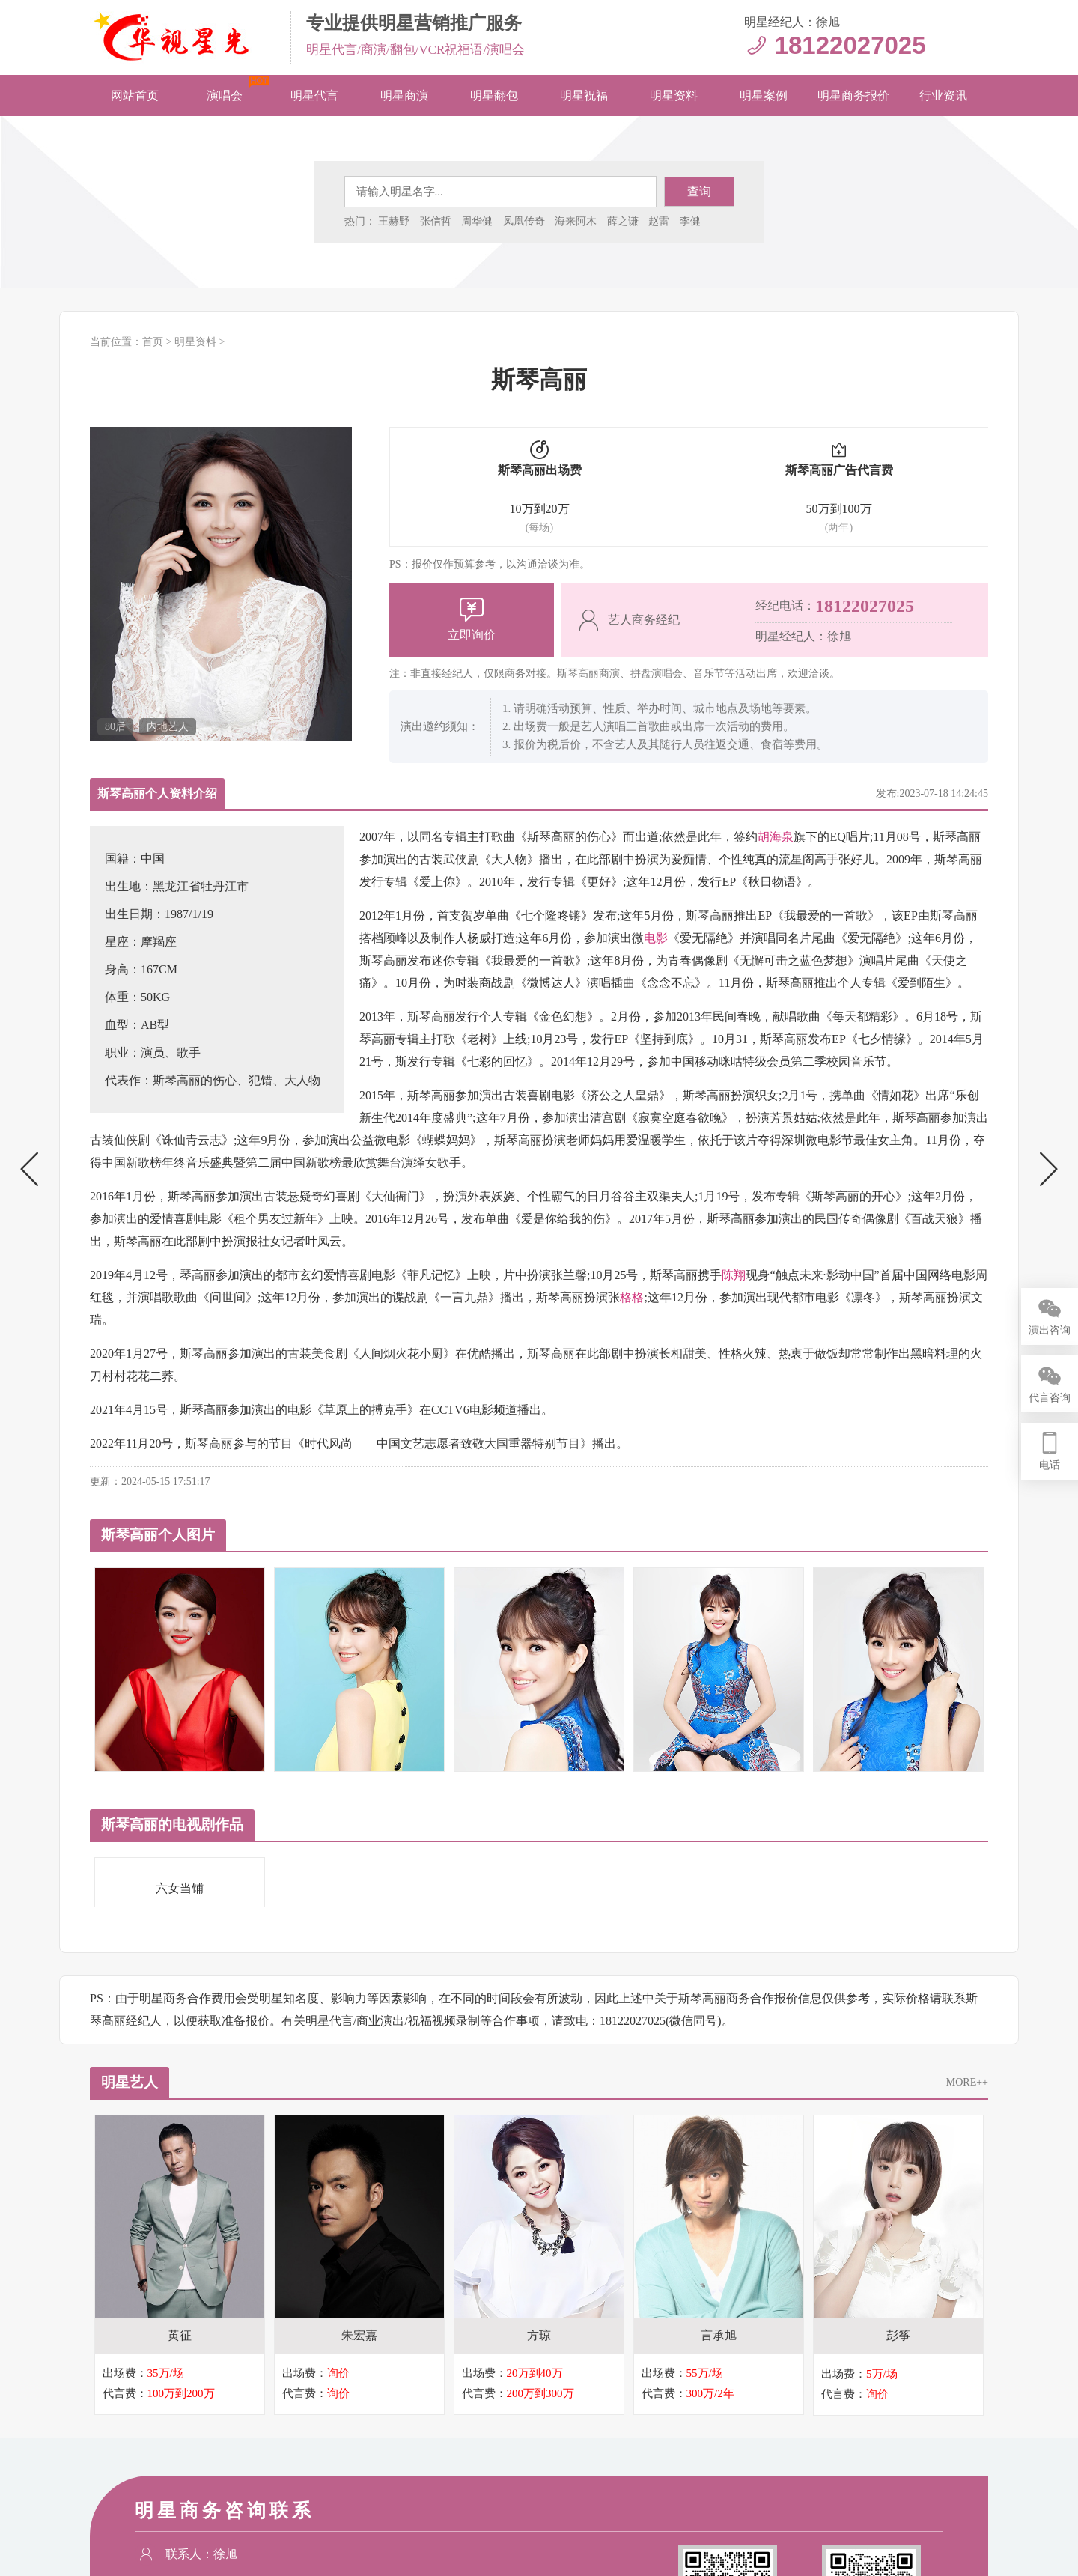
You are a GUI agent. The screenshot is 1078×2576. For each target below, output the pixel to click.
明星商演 (404, 95)
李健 (690, 221)
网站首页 (135, 95)
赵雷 (658, 221)
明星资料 (674, 95)
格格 (632, 1297)
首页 (152, 341)
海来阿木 (576, 221)
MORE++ (967, 2082)
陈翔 (734, 1275)
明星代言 (314, 95)
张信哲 (435, 221)
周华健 (477, 221)
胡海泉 (776, 836)
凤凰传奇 (524, 221)
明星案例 (764, 95)
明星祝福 (584, 95)
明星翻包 (494, 95)
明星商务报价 (853, 95)
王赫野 (393, 221)
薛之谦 (623, 221)
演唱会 (225, 95)
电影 (656, 938)
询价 (338, 2374)
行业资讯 (943, 95)
